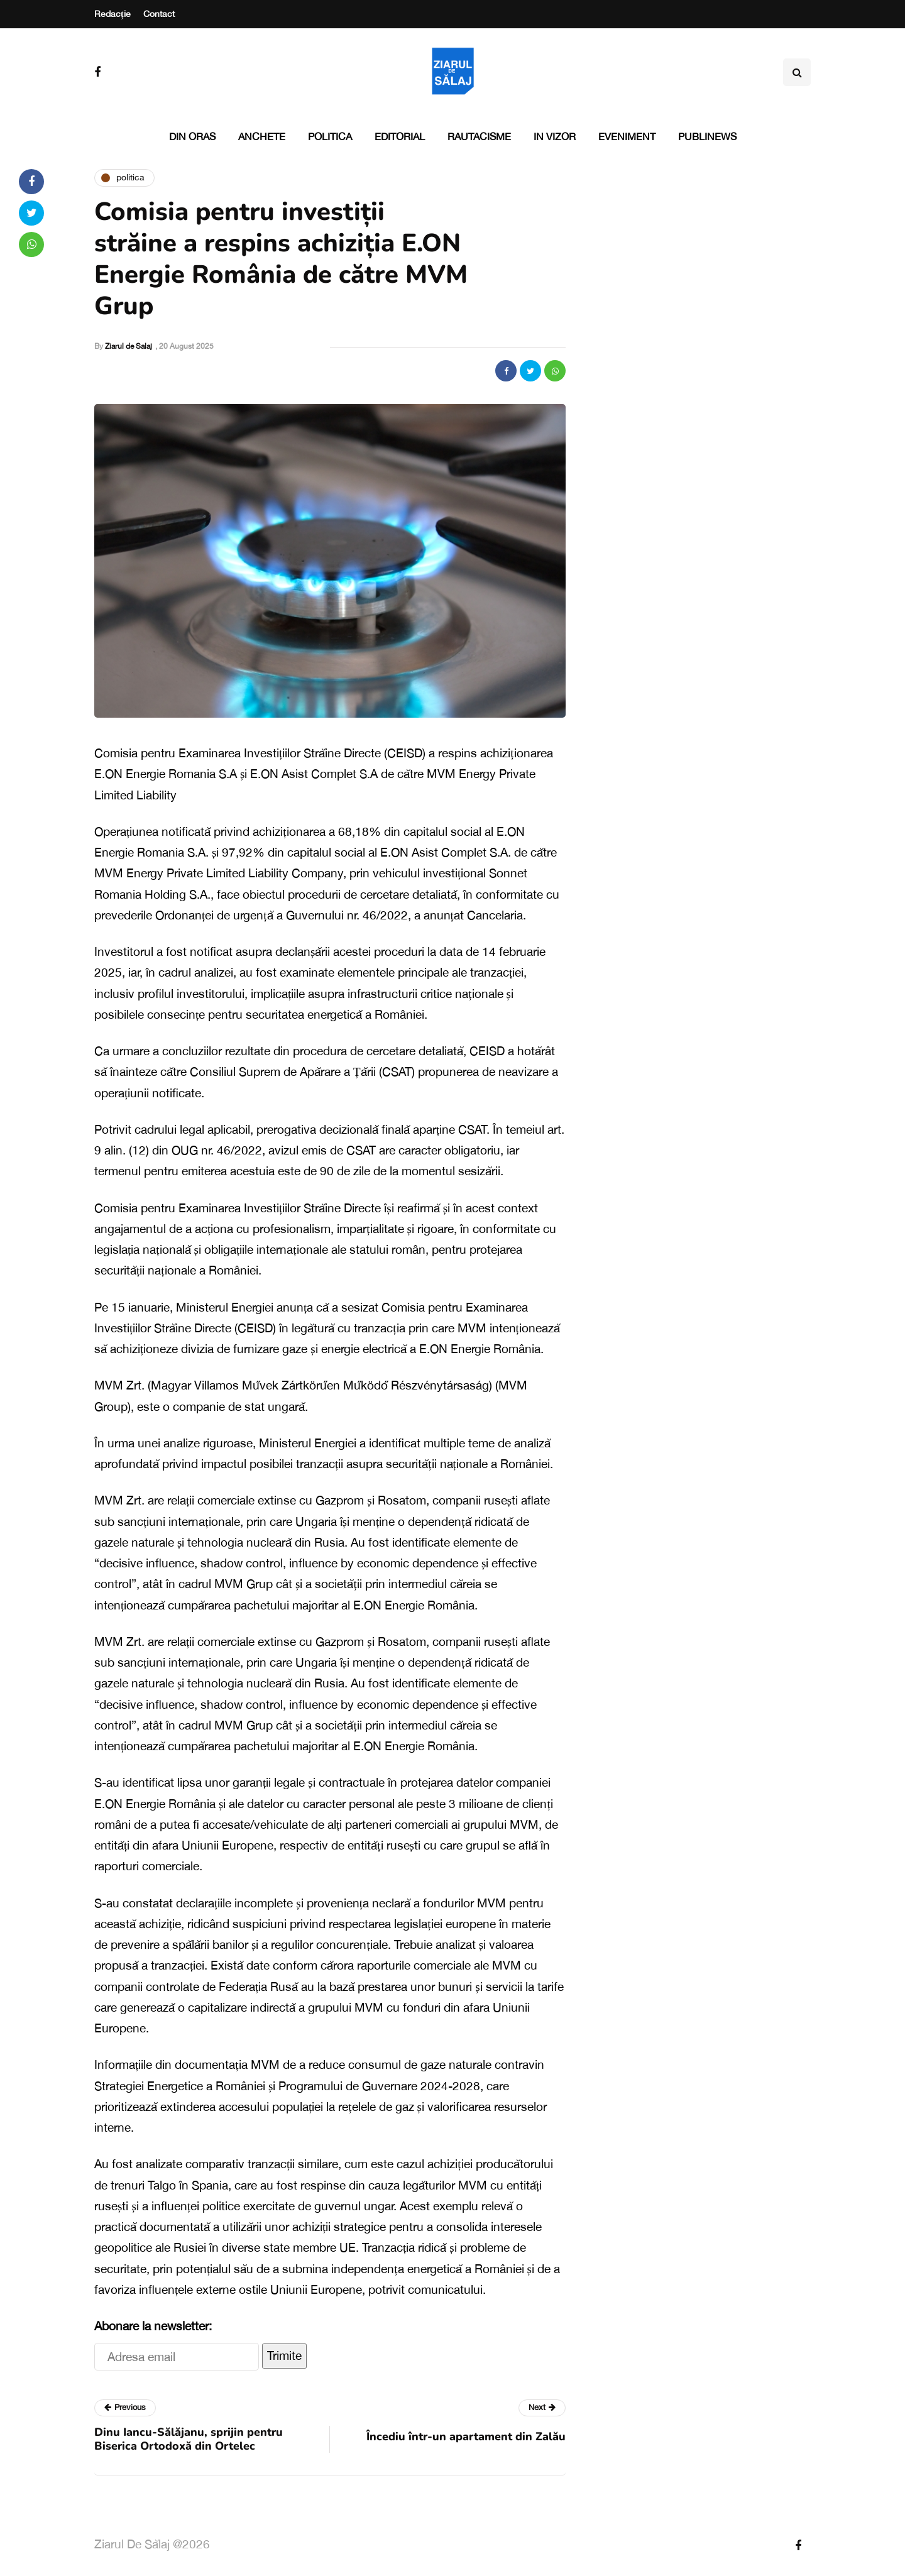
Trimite (284, 2355)
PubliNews (707, 136)
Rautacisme (479, 136)
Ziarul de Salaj (128, 346)
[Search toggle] (797, 72)
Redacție (112, 14)
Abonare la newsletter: (153, 2326)
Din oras (192, 136)
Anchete (261, 136)
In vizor (555, 136)
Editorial (400, 136)
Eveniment (626, 136)
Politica (330, 136)
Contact (159, 14)
